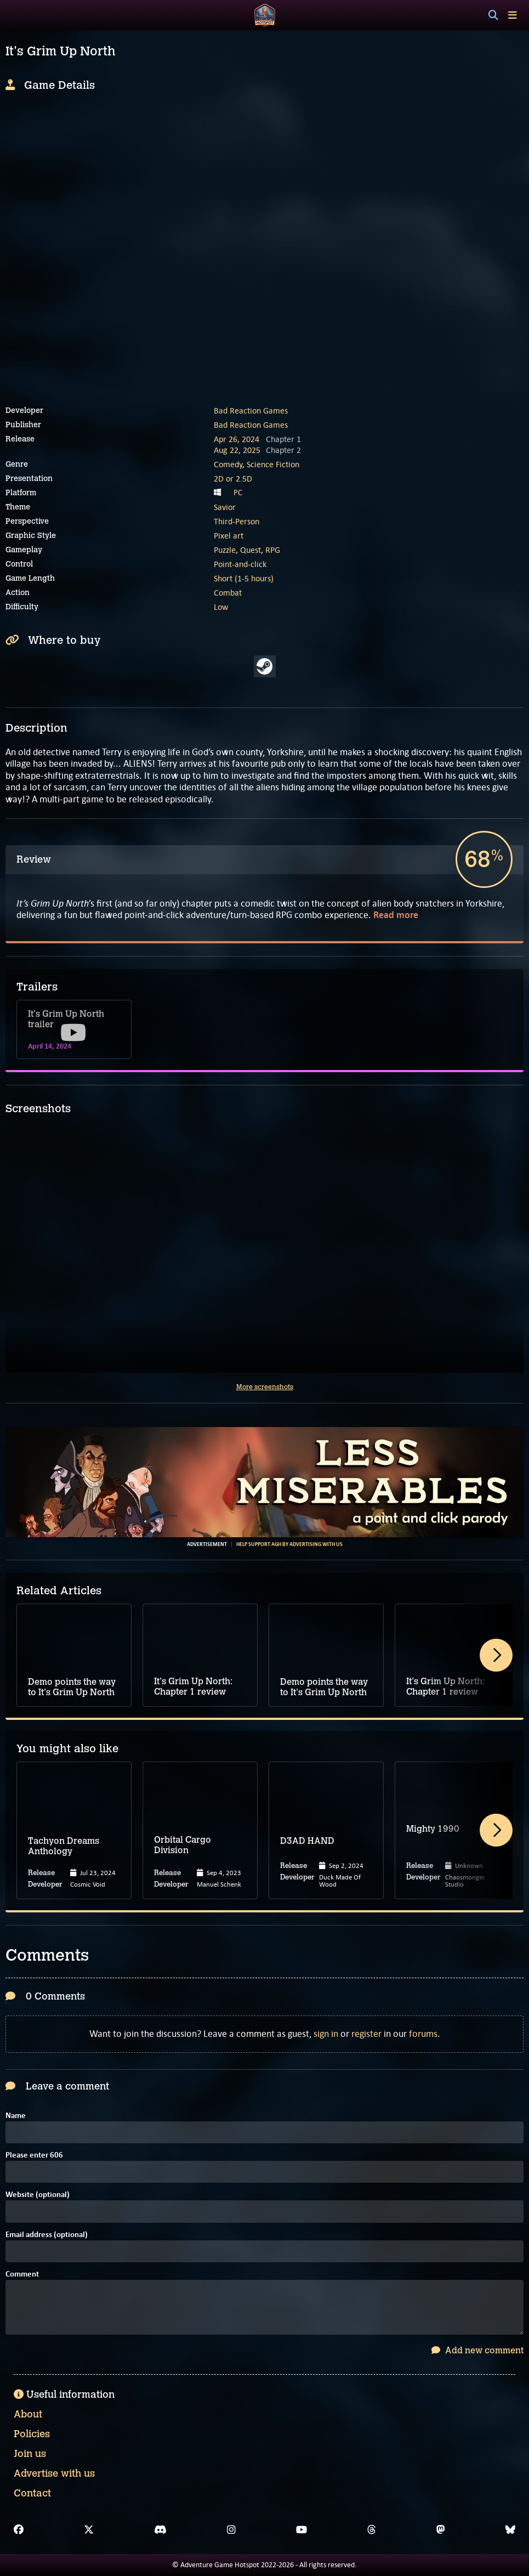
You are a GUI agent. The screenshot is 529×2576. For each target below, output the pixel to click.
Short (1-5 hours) (244, 578)
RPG (272, 550)
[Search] (493, 15)
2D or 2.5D (233, 478)
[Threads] (371, 2530)
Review (33, 859)
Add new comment (477, 2350)
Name (15, 2116)
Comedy (228, 464)
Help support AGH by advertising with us (289, 1544)
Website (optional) (37, 2195)
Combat (228, 592)
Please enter (34, 2155)
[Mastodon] (440, 2530)
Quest (250, 550)
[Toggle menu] (512, 15)
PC (238, 492)
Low (221, 607)
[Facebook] (19, 2530)
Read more (395, 915)
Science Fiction (273, 464)
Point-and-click (240, 564)
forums (423, 2034)
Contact (32, 2493)
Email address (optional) (46, 2235)
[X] (89, 2530)
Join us (30, 2454)
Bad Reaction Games (251, 410)
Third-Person (236, 521)
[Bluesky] (510, 2530)
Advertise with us (54, 2473)
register (366, 2034)
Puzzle (225, 550)
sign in (326, 2034)
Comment (22, 2274)
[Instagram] (231, 2530)
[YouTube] (301, 2530)
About (28, 2414)
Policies (32, 2434)
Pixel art (228, 535)
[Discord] (160, 2530)
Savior (225, 507)
